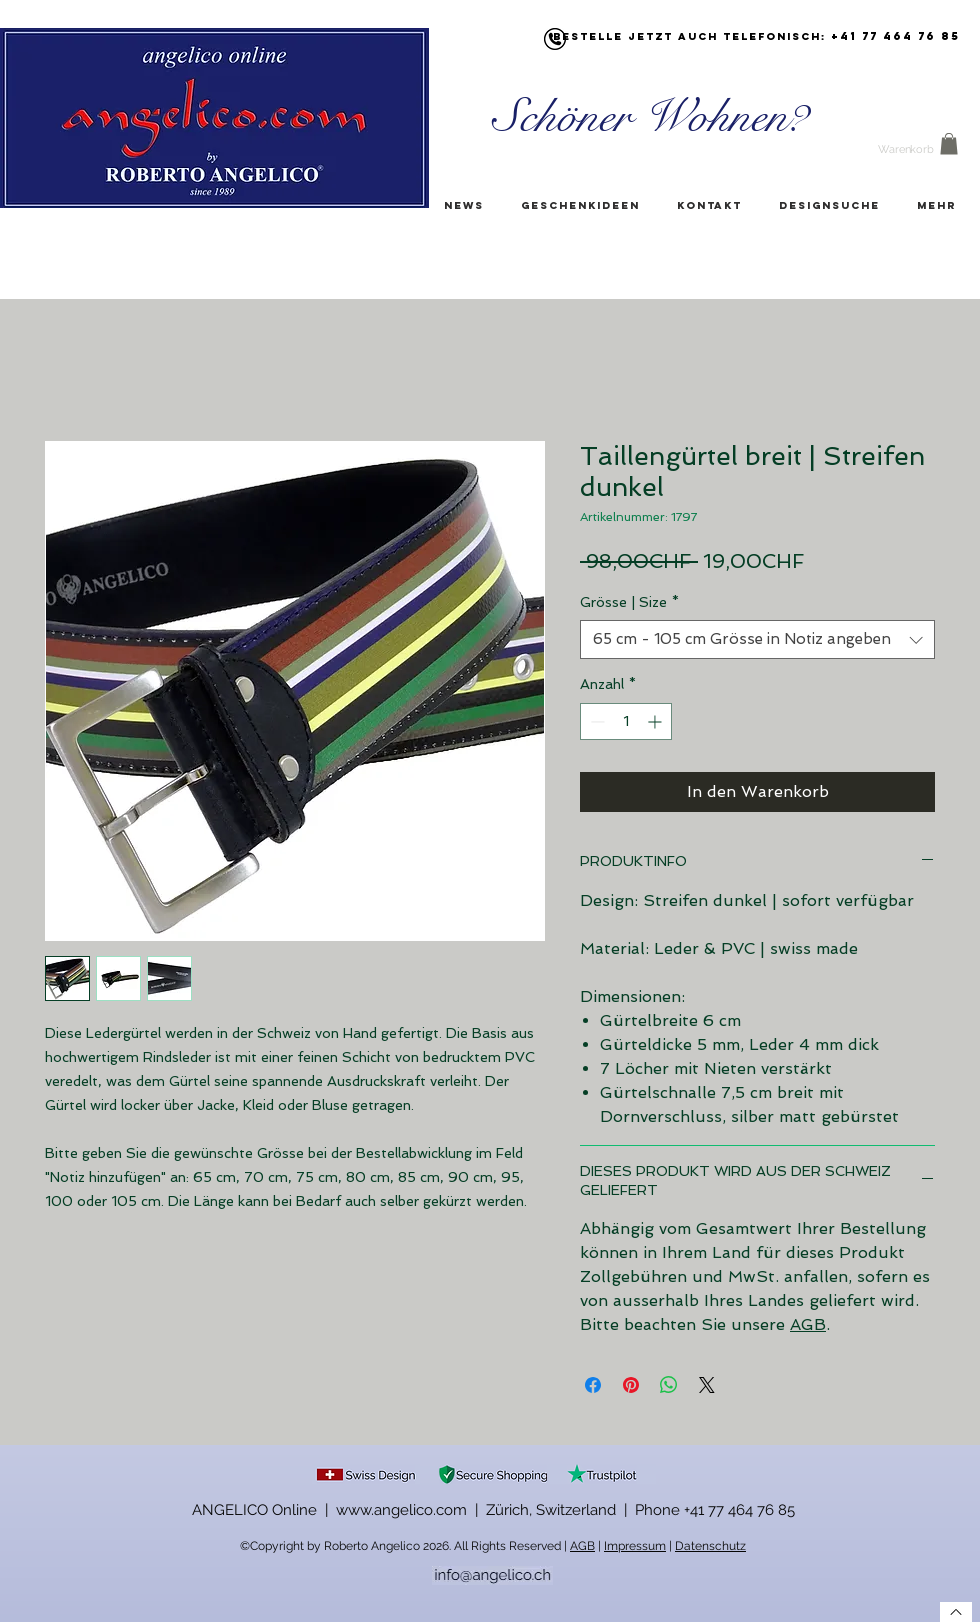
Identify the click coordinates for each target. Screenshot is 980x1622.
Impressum (635, 1546)
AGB (808, 1324)
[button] (949, 144)
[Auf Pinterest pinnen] (631, 1385)
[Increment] (656, 721)
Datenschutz (710, 1546)
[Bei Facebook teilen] (593, 1385)
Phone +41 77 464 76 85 (715, 1510)
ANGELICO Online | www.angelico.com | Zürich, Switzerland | (413, 1510)
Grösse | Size (629, 602)
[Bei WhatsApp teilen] (669, 1385)
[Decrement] (595, 721)
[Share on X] (707, 1385)
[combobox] (757, 639)
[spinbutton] (626, 721)
